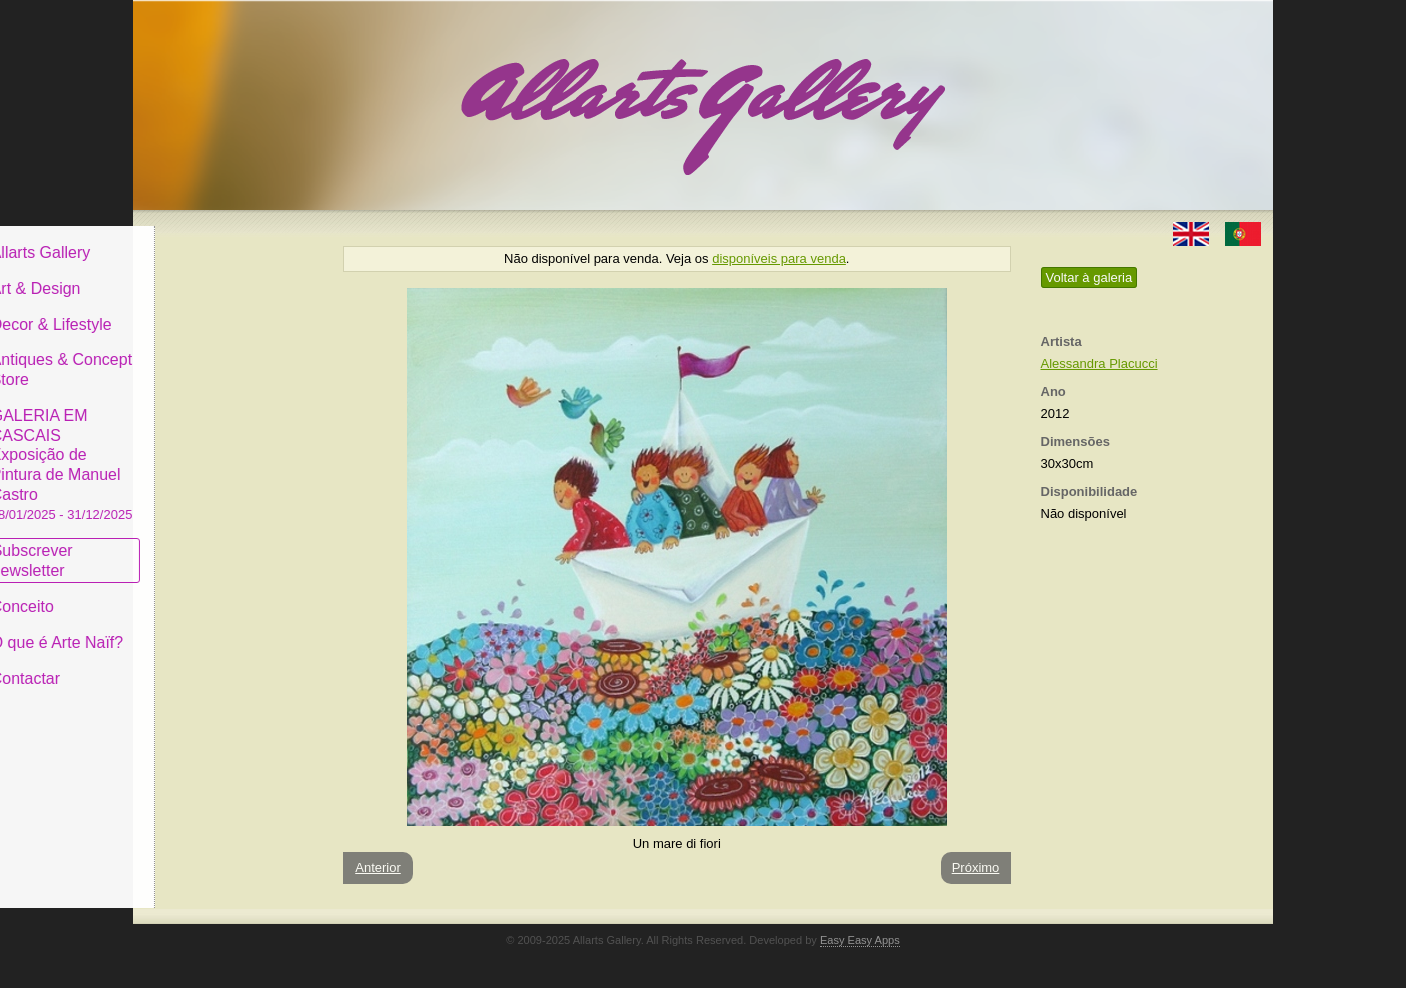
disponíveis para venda (779, 258)
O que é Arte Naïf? (222, 627)
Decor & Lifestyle (216, 308)
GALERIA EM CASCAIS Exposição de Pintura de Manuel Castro (227, 448)
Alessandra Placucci (1099, 363)
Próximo (976, 867)
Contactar (190, 662)
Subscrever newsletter (197, 545)
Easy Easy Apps (860, 940)
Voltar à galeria (1089, 277)
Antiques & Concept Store (226, 354)
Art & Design (201, 273)
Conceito (187, 591)
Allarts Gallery (206, 237)
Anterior (378, 867)
